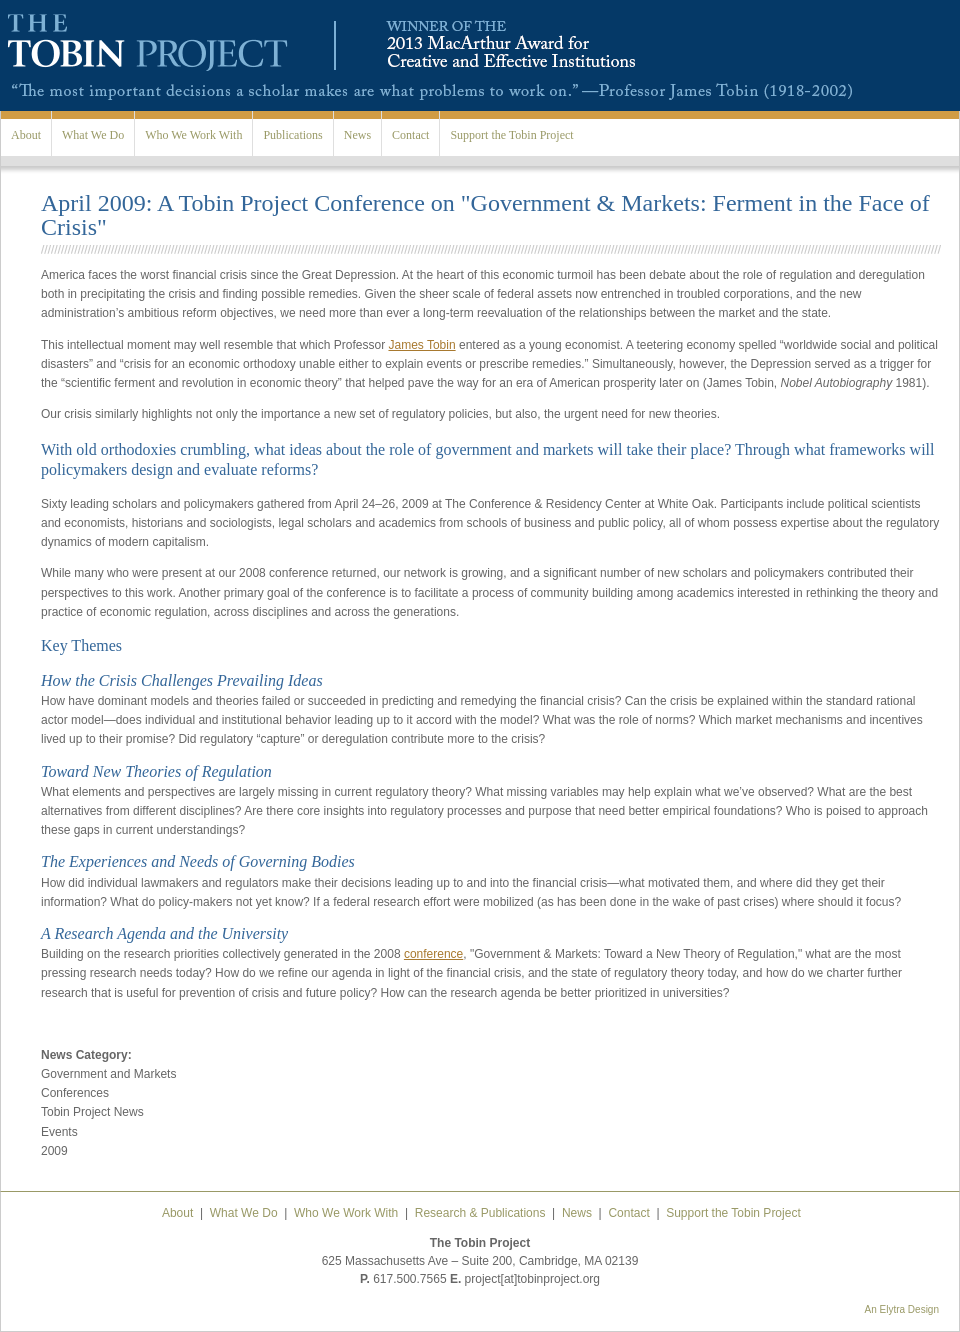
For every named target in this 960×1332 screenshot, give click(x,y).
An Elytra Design (902, 1309)
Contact (410, 135)
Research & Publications (480, 1213)
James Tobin (421, 345)
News (357, 135)
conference (433, 954)
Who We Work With (193, 135)
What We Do (93, 135)
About (26, 135)
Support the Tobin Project (511, 135)
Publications (292, 135)
